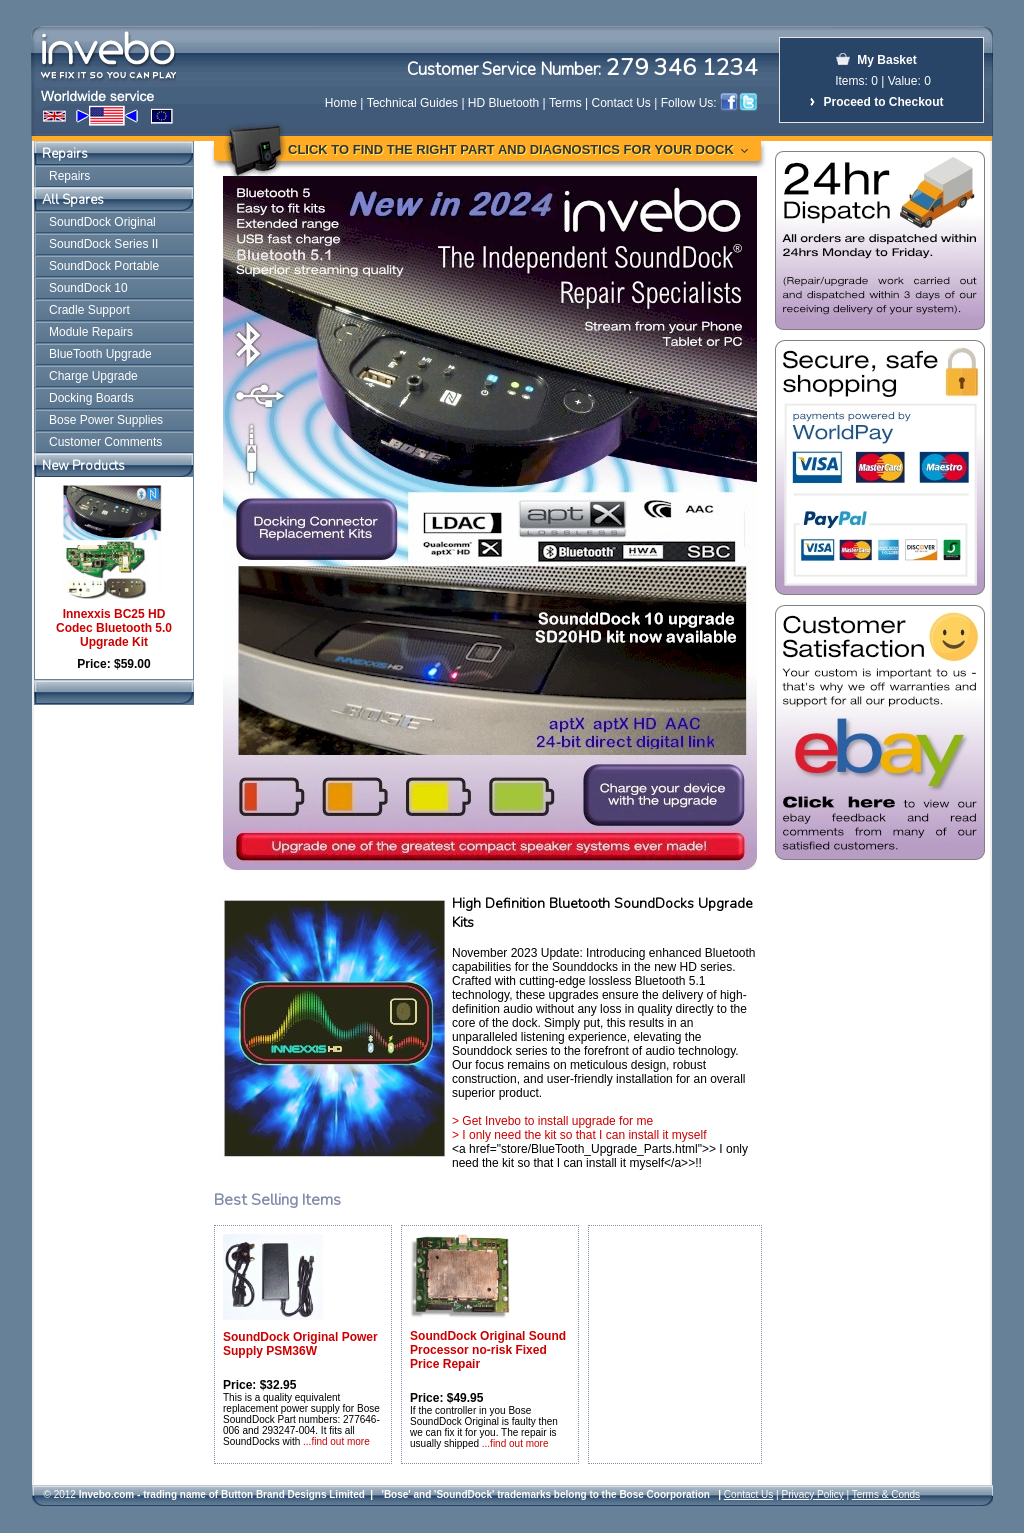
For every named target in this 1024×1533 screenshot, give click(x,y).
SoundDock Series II (103, 244)
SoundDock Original (102, 222)
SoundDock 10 (88, 288)
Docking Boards (91, 398)
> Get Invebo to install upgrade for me (552, 1121)
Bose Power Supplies (106, 420)
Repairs (65, 154)
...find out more (336, 1441)
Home (341, 103)
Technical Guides (412, 103)
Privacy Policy (812, 1494)
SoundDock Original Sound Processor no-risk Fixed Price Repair (488, 1350)
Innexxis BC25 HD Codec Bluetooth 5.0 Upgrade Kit (114, 628)
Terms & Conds (886, 1494)
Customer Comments (105, 442)
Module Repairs (91, 332)
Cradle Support (89, 310)
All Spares (73, 200)
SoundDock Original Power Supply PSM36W (300, 1344)
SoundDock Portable (104, 266)
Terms (565, 103)
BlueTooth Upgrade (100, 354)
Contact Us (621, 103)
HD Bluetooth (503, 103)
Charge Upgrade (93, 376)
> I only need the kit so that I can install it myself (579, 1135)
